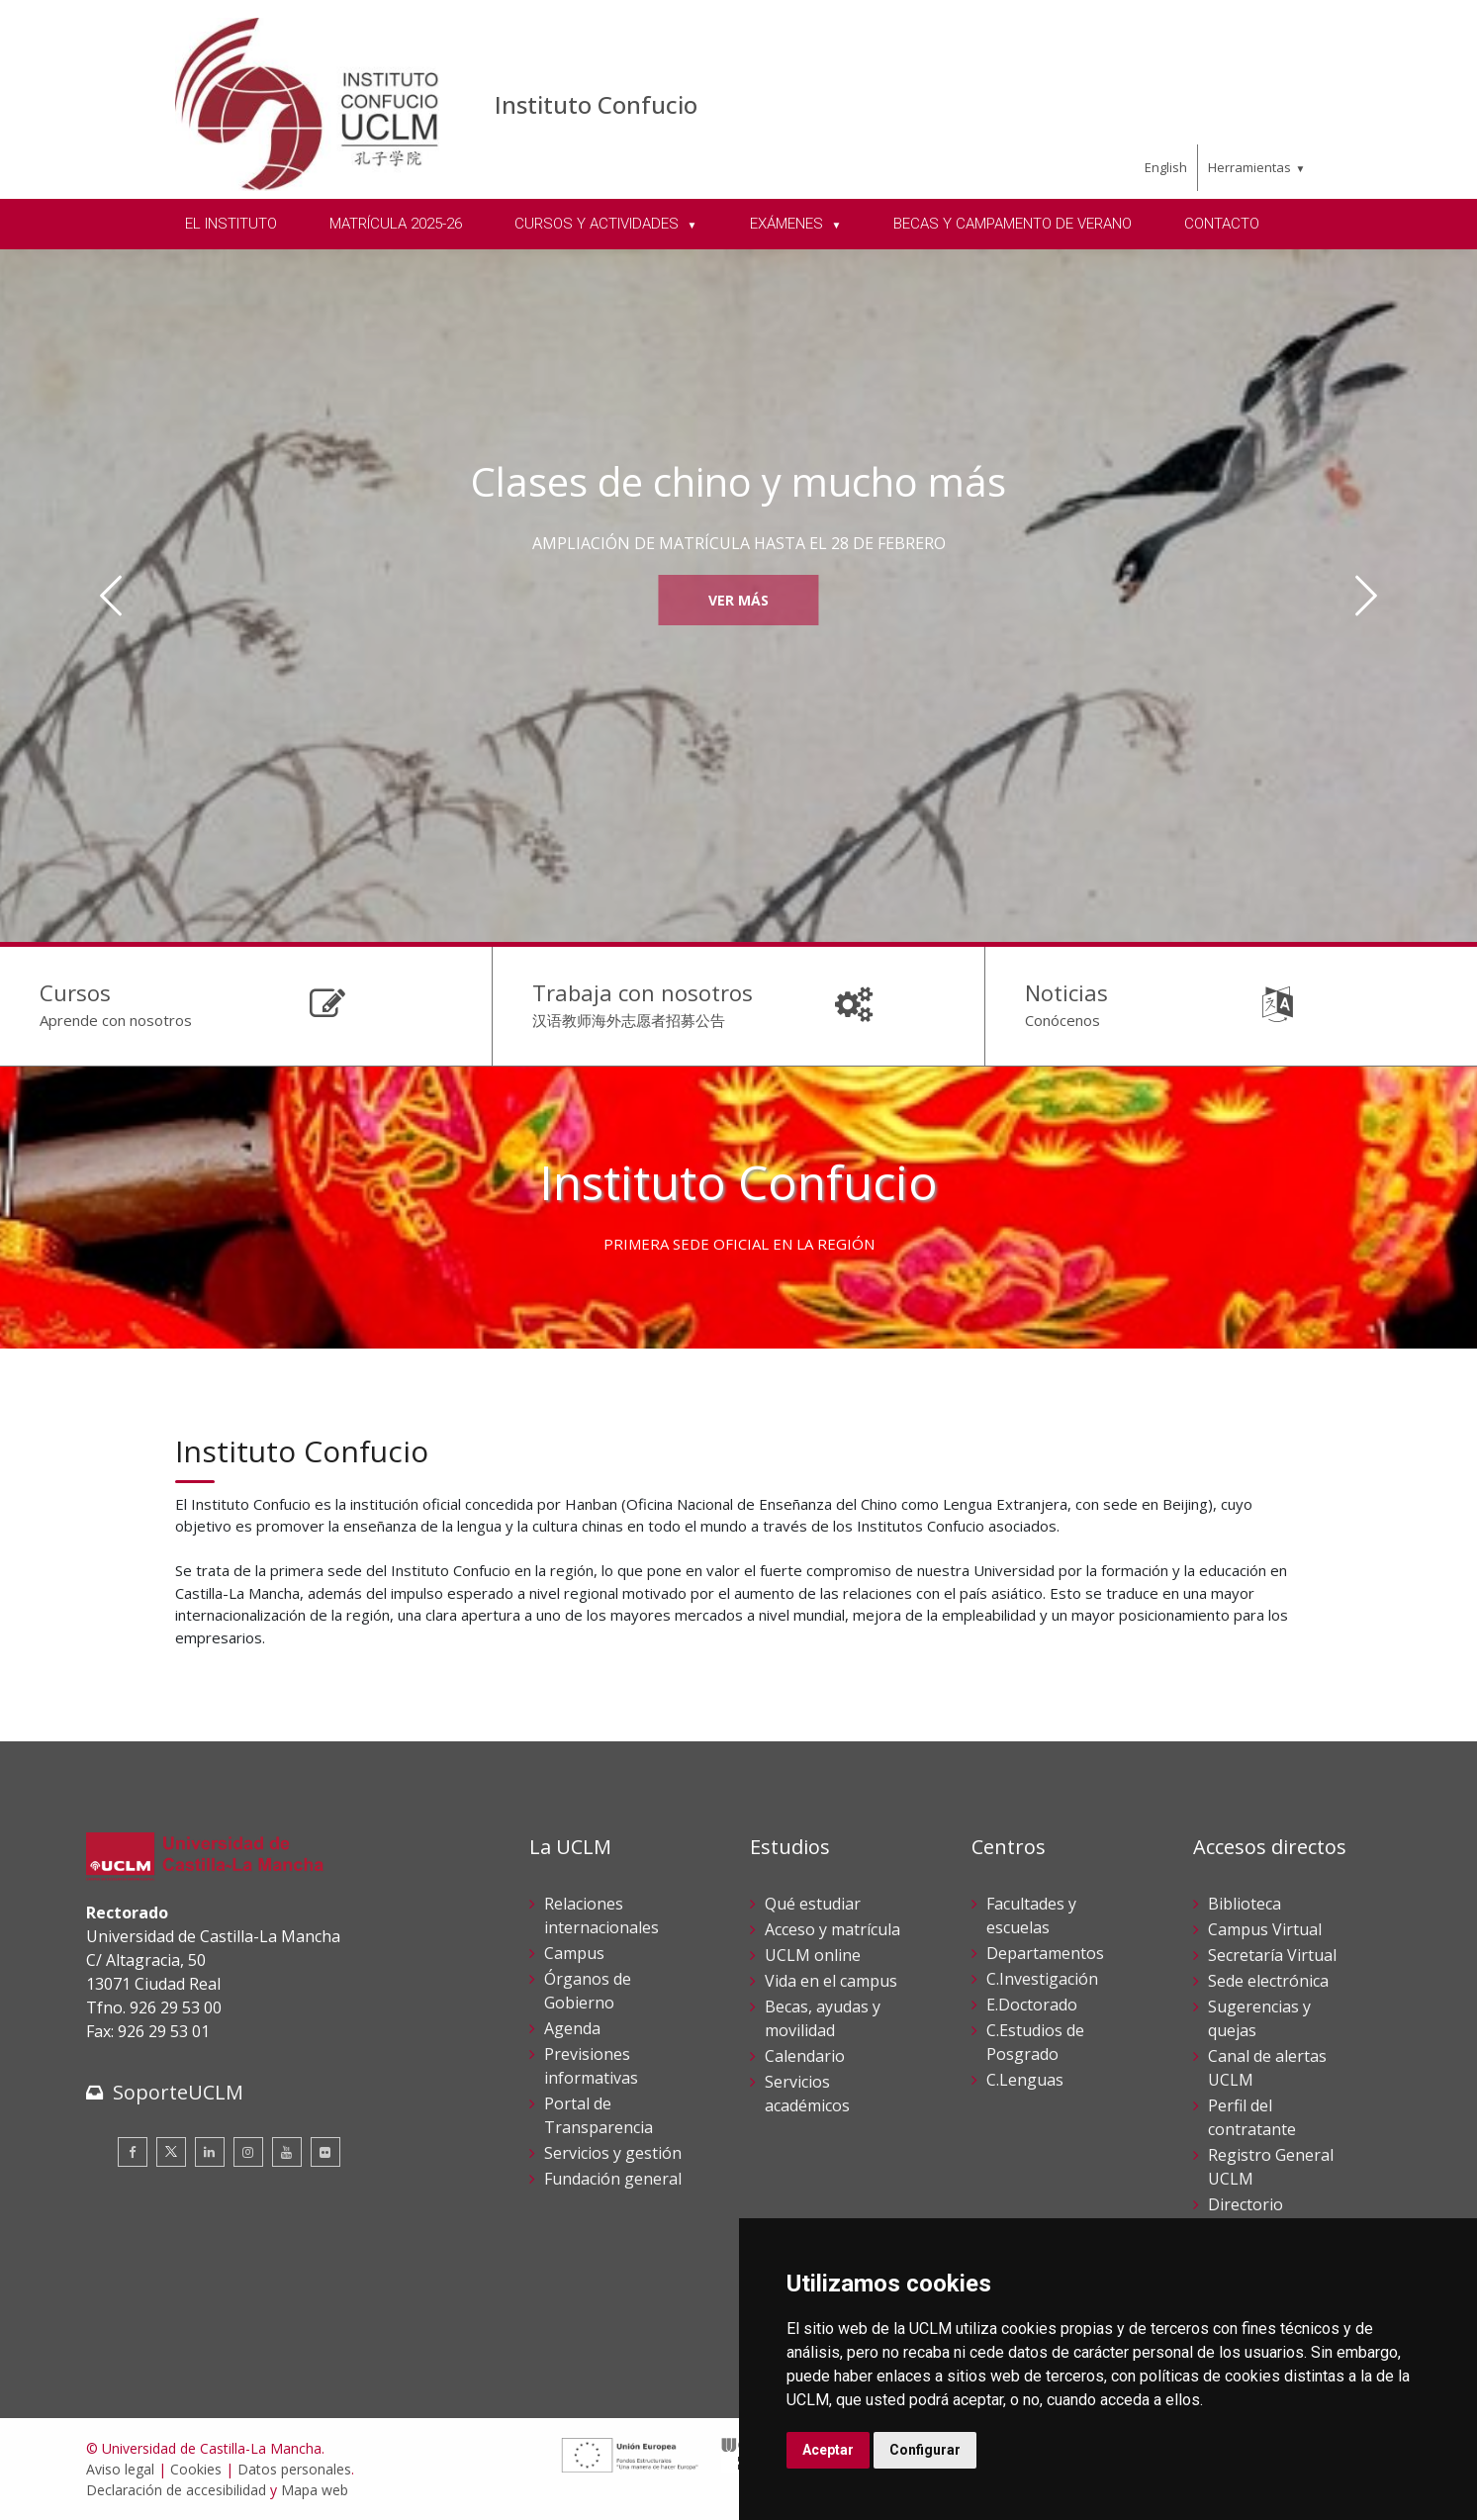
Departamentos (1045, 1953)
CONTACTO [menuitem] (1221, 224)
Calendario (805, 2056)
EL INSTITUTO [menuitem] (231, 224)
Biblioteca (1244, 1903)
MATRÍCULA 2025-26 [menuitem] (395, 224)
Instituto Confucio (596, 104)
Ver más (738, 600)
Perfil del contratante (1252, 2117)
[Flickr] (325, 2152)
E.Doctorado (1031, 2004)
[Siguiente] (1366, 595)
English (1166, 167)
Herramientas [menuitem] (1249, 167)
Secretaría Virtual (1272, 1955)
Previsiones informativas (591, 2066)
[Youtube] (287, 2152)
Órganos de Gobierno (587, 1990)
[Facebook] (132, 2152)
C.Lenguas (1024, 2080)
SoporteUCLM (178, 2092)
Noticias (1066, 992)
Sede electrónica (1268, 1981)
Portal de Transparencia (598, 2115)
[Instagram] (248, 2152)
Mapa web (314, 2489)
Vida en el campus (831, 1981)
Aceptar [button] (828, 2450)
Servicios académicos (807, 2093)
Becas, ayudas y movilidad (822, 2018)
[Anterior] (111, 595)
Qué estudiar (813, 1903)
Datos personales (294, 2469)
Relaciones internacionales (601, 1915)
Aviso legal (120, 2469)
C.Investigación (1042, 1979)
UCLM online (813, 1955)
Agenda (572, 2028)
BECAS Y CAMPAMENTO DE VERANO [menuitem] (1012, 224)
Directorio (1245, 2204)
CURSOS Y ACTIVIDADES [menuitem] (598, 224)
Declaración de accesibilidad (176, 2489)
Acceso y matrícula (832, 1929)
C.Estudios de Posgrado (1035, 2042)
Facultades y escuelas (1031, 1915)
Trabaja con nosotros (642, 992)
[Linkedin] (210, 2152)
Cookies (196, 2469)
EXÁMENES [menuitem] (788, 224)
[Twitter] (171, 2152)
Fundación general (613, 2179)
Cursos (75, 992)
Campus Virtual (1265, 1929)
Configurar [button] (925, 2450)
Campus (574, 1953)
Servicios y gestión (613, 2153)
